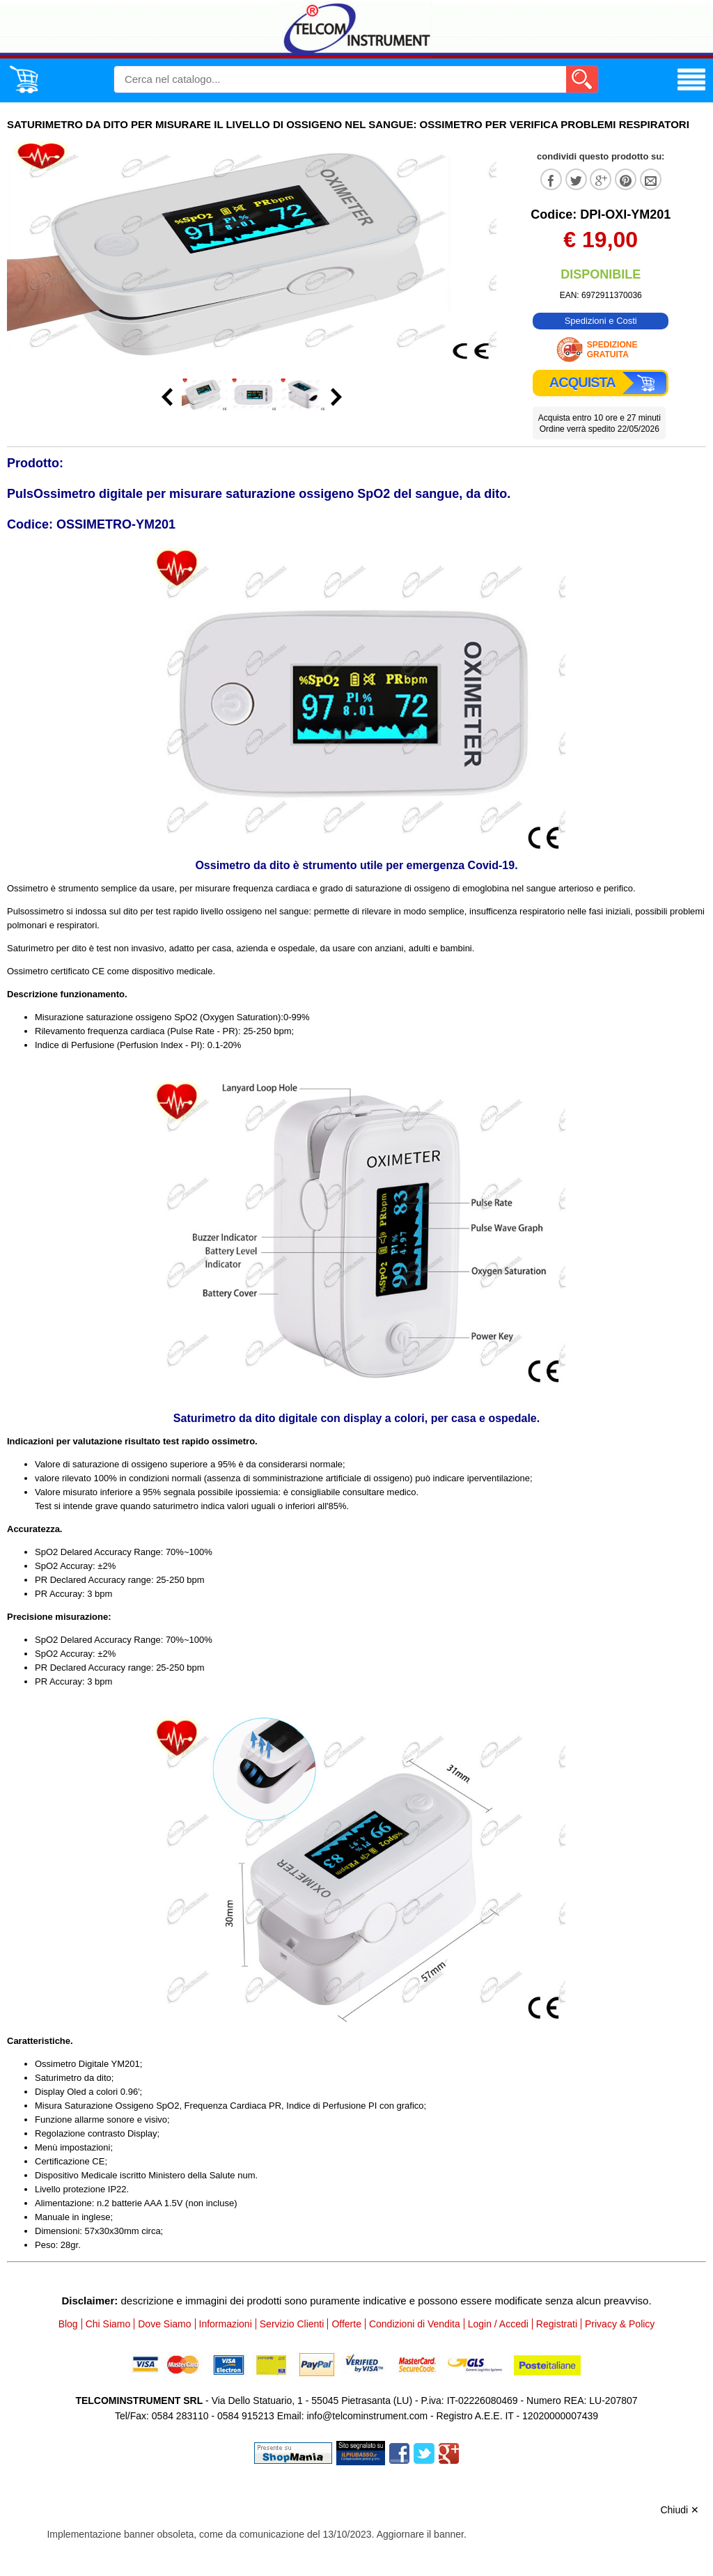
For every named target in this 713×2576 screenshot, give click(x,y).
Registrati (556, 2323)
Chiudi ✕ (679, 2509)
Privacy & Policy (620, 2323)
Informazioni (225, 2323)
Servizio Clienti (292, 2323)
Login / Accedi (498, 2323)
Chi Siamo (108, 2323)
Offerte (346, 2323)
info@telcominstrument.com (367, 2415)
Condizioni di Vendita (414, 2323)
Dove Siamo (164, 2323)
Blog (68, 2323)
